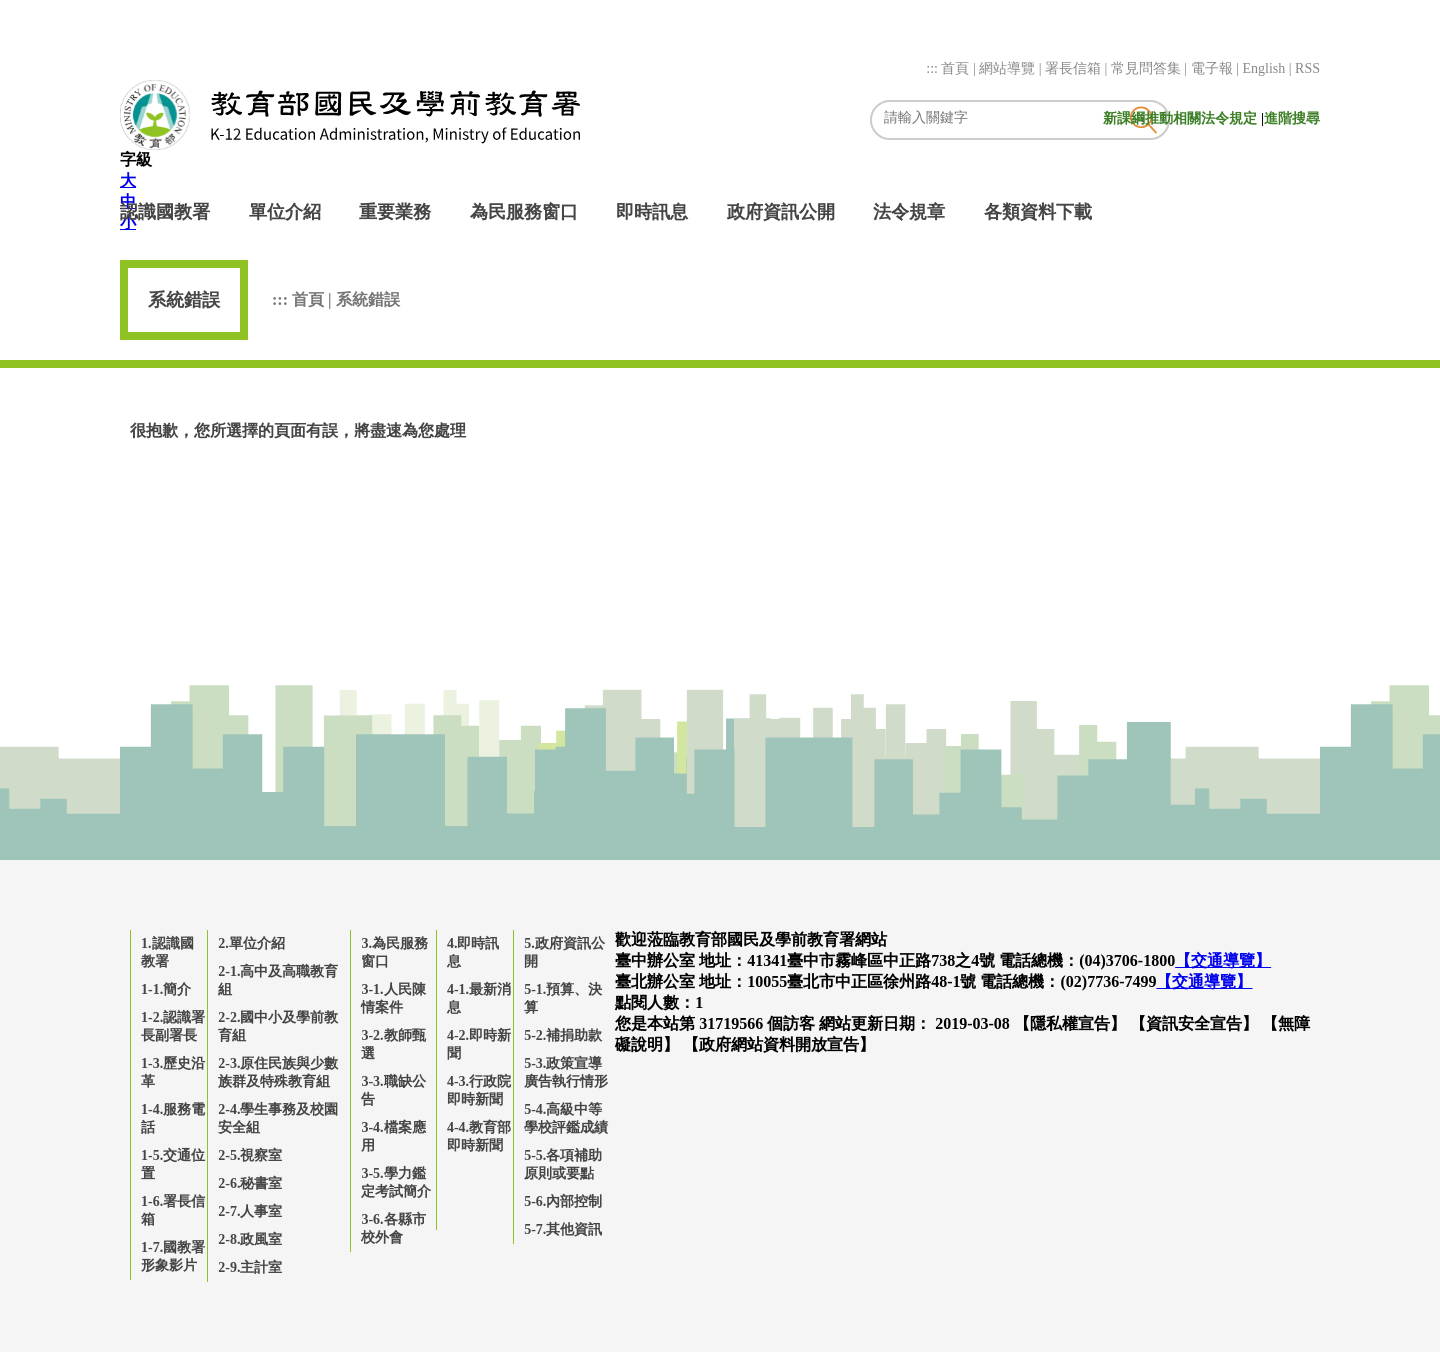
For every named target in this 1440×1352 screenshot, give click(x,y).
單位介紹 (285, 212)
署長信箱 (1075, 68)
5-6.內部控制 (563, 1201)
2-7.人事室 (250, 1211)
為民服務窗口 (524, 212)
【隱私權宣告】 (1070, 1023)
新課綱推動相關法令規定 (1182, 118)
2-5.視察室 (250, 1155)
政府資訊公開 (781, 212)
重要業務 (395, 212)
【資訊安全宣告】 (1194, 1023)
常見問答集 (1148, 68)
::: (933, 68)
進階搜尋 (1292, 118)
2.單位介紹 (251, 943)
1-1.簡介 (166, 989)
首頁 (957, 68)
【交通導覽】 (1223, 960)
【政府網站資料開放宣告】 (779, 1044)
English (1265, 68)
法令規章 (909, 212)
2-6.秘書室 (250, 1183)
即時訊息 (652, 212)
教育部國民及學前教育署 (350, 115)
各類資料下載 (1038, 212)
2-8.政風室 (250, 1239)
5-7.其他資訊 (563, 1229)
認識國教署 (165, 212)
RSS (1307, 68)
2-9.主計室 (250, 1267)
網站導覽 (1009, 68)
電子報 (1214, 68)
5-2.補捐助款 (563, 1035)
